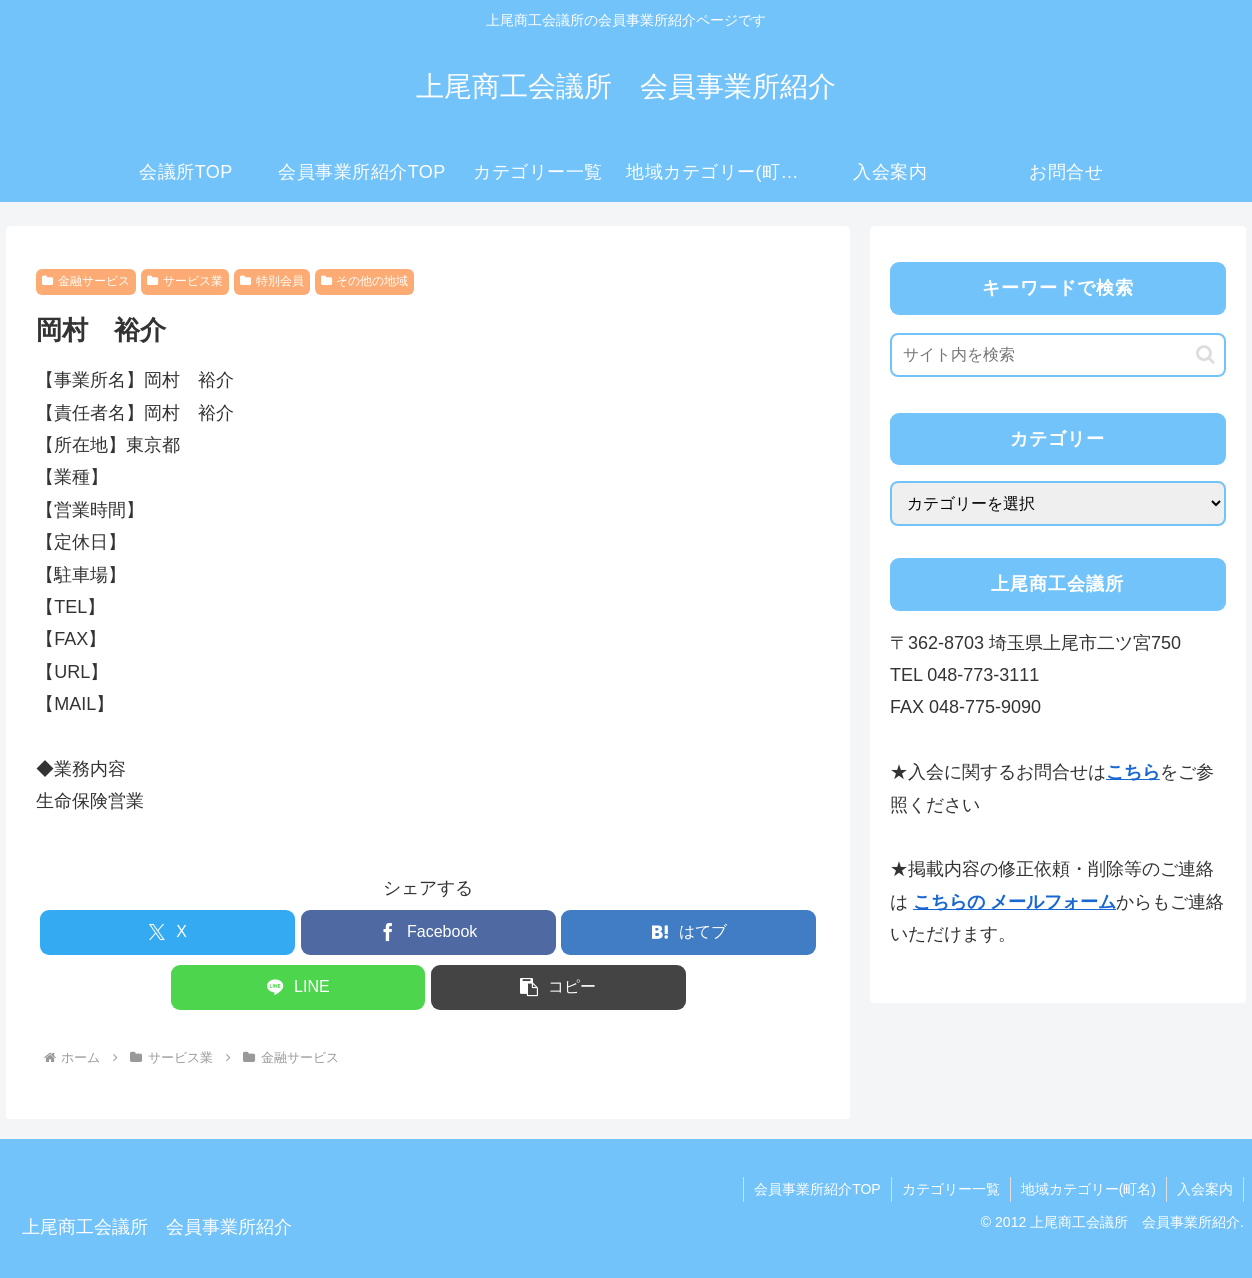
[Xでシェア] (167, 932)
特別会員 (272, 281)
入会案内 (1205, 1189)
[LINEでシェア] (298, 987)
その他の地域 (365, 281)
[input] (1058, 355)
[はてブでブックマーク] (688, 932)
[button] (558, 987)
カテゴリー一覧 (951, 1189)
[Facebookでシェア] (428, 932)
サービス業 (185, 281)
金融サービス (86, 281)
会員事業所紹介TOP (817, 1189)
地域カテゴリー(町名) (1088, 1189)
